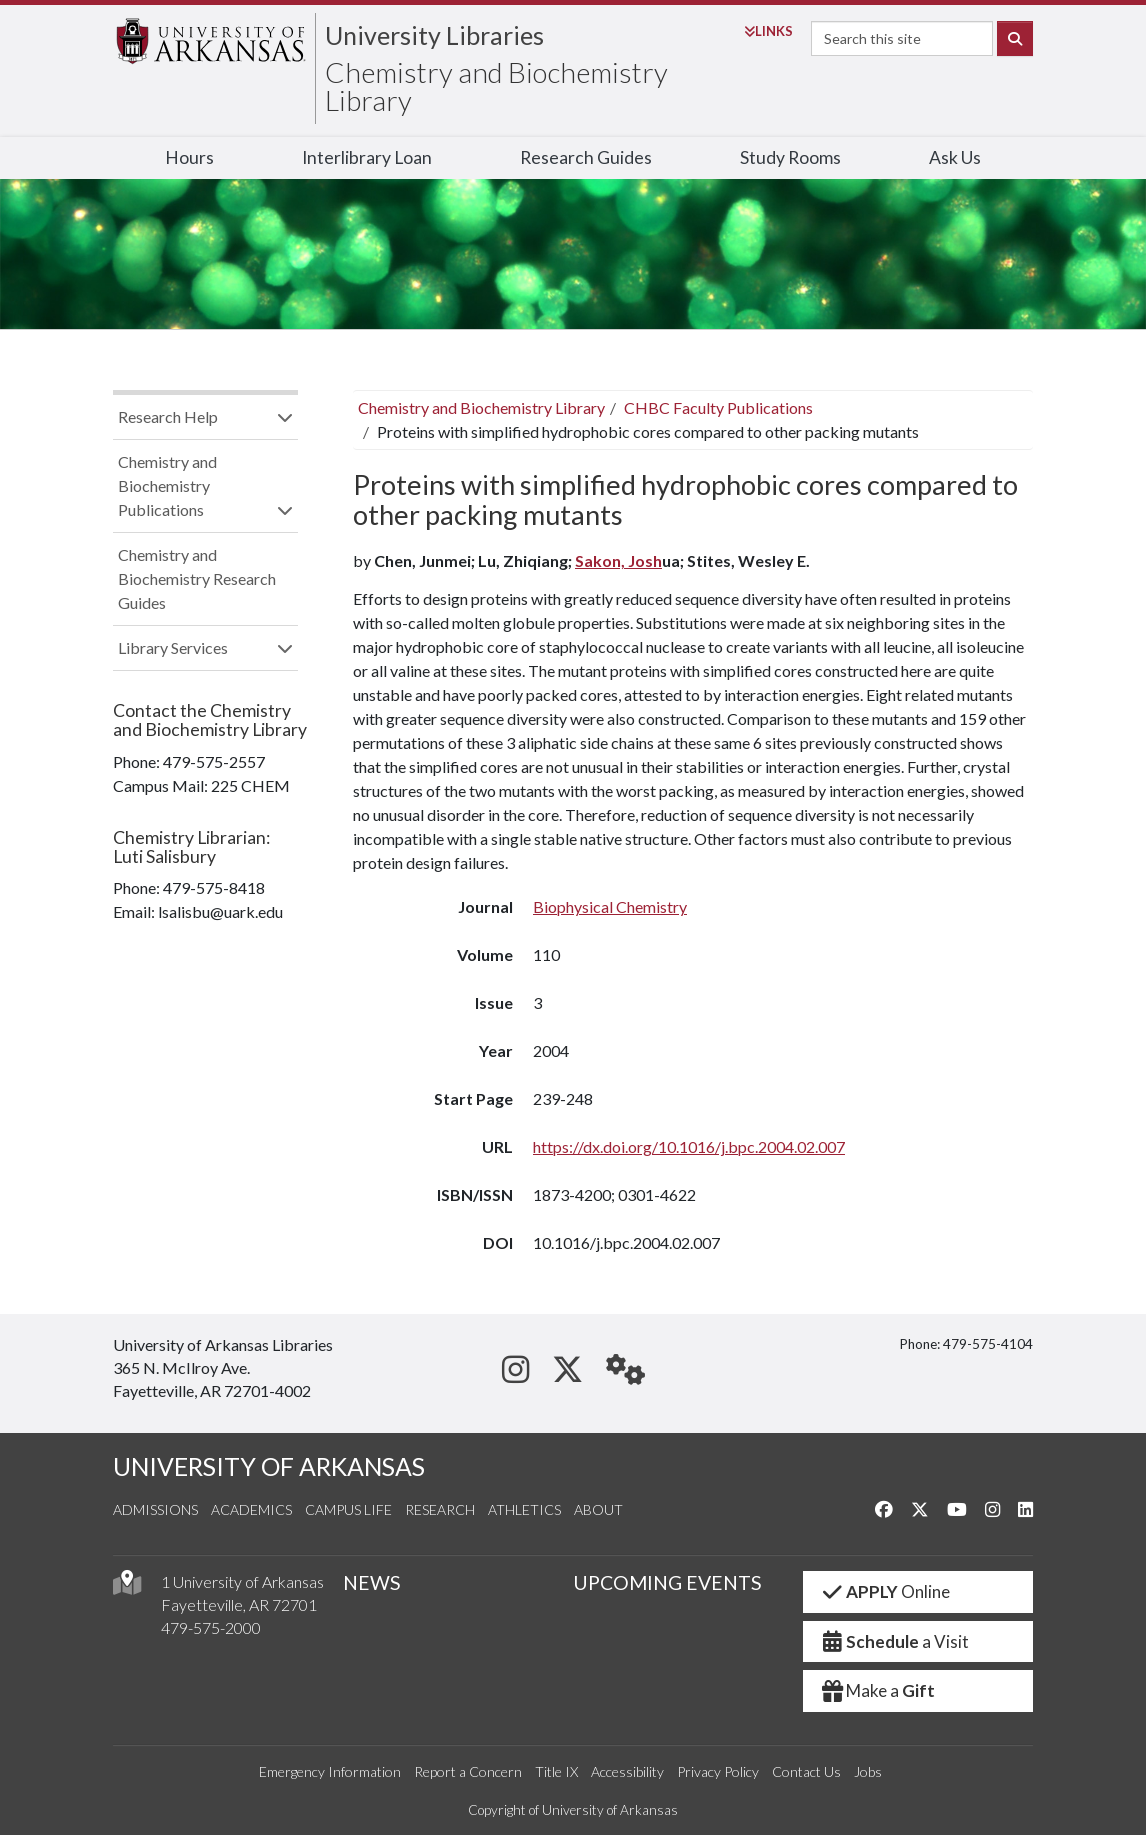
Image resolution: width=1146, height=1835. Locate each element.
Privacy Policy (718, 1771)
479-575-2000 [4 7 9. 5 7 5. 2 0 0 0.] (211, 1627)
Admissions (155, 1509)
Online (884, 1591)
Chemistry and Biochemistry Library (496, 86)
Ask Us (955, 157)
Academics (251, 1509)
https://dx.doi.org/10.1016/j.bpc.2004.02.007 (689, 1146)
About (598, 1509)
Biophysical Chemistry (610, 906)
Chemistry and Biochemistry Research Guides (197, 578)
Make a (877, 1690)
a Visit (894, 1641)
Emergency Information (330, 1771)
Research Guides (586, 157)
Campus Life (348, 1509)
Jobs (868, 1771)
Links (768, 31)
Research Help (168, 416)
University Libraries (434, 35)
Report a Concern (468, 1771)
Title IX (556, 1771)
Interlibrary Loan (367, 157)
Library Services (173, 647)
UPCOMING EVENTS (667, 1582)
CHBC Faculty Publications (718, 407)
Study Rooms (790, 157)
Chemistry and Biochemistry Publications (167, 485)
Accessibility (627, 1771)
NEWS (372, 1582)
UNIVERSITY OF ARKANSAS (269, 1466)
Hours (189, 157)
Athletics (524, 1509)
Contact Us (806, 1771)
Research (440, 1509)
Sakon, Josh (618, 560)
